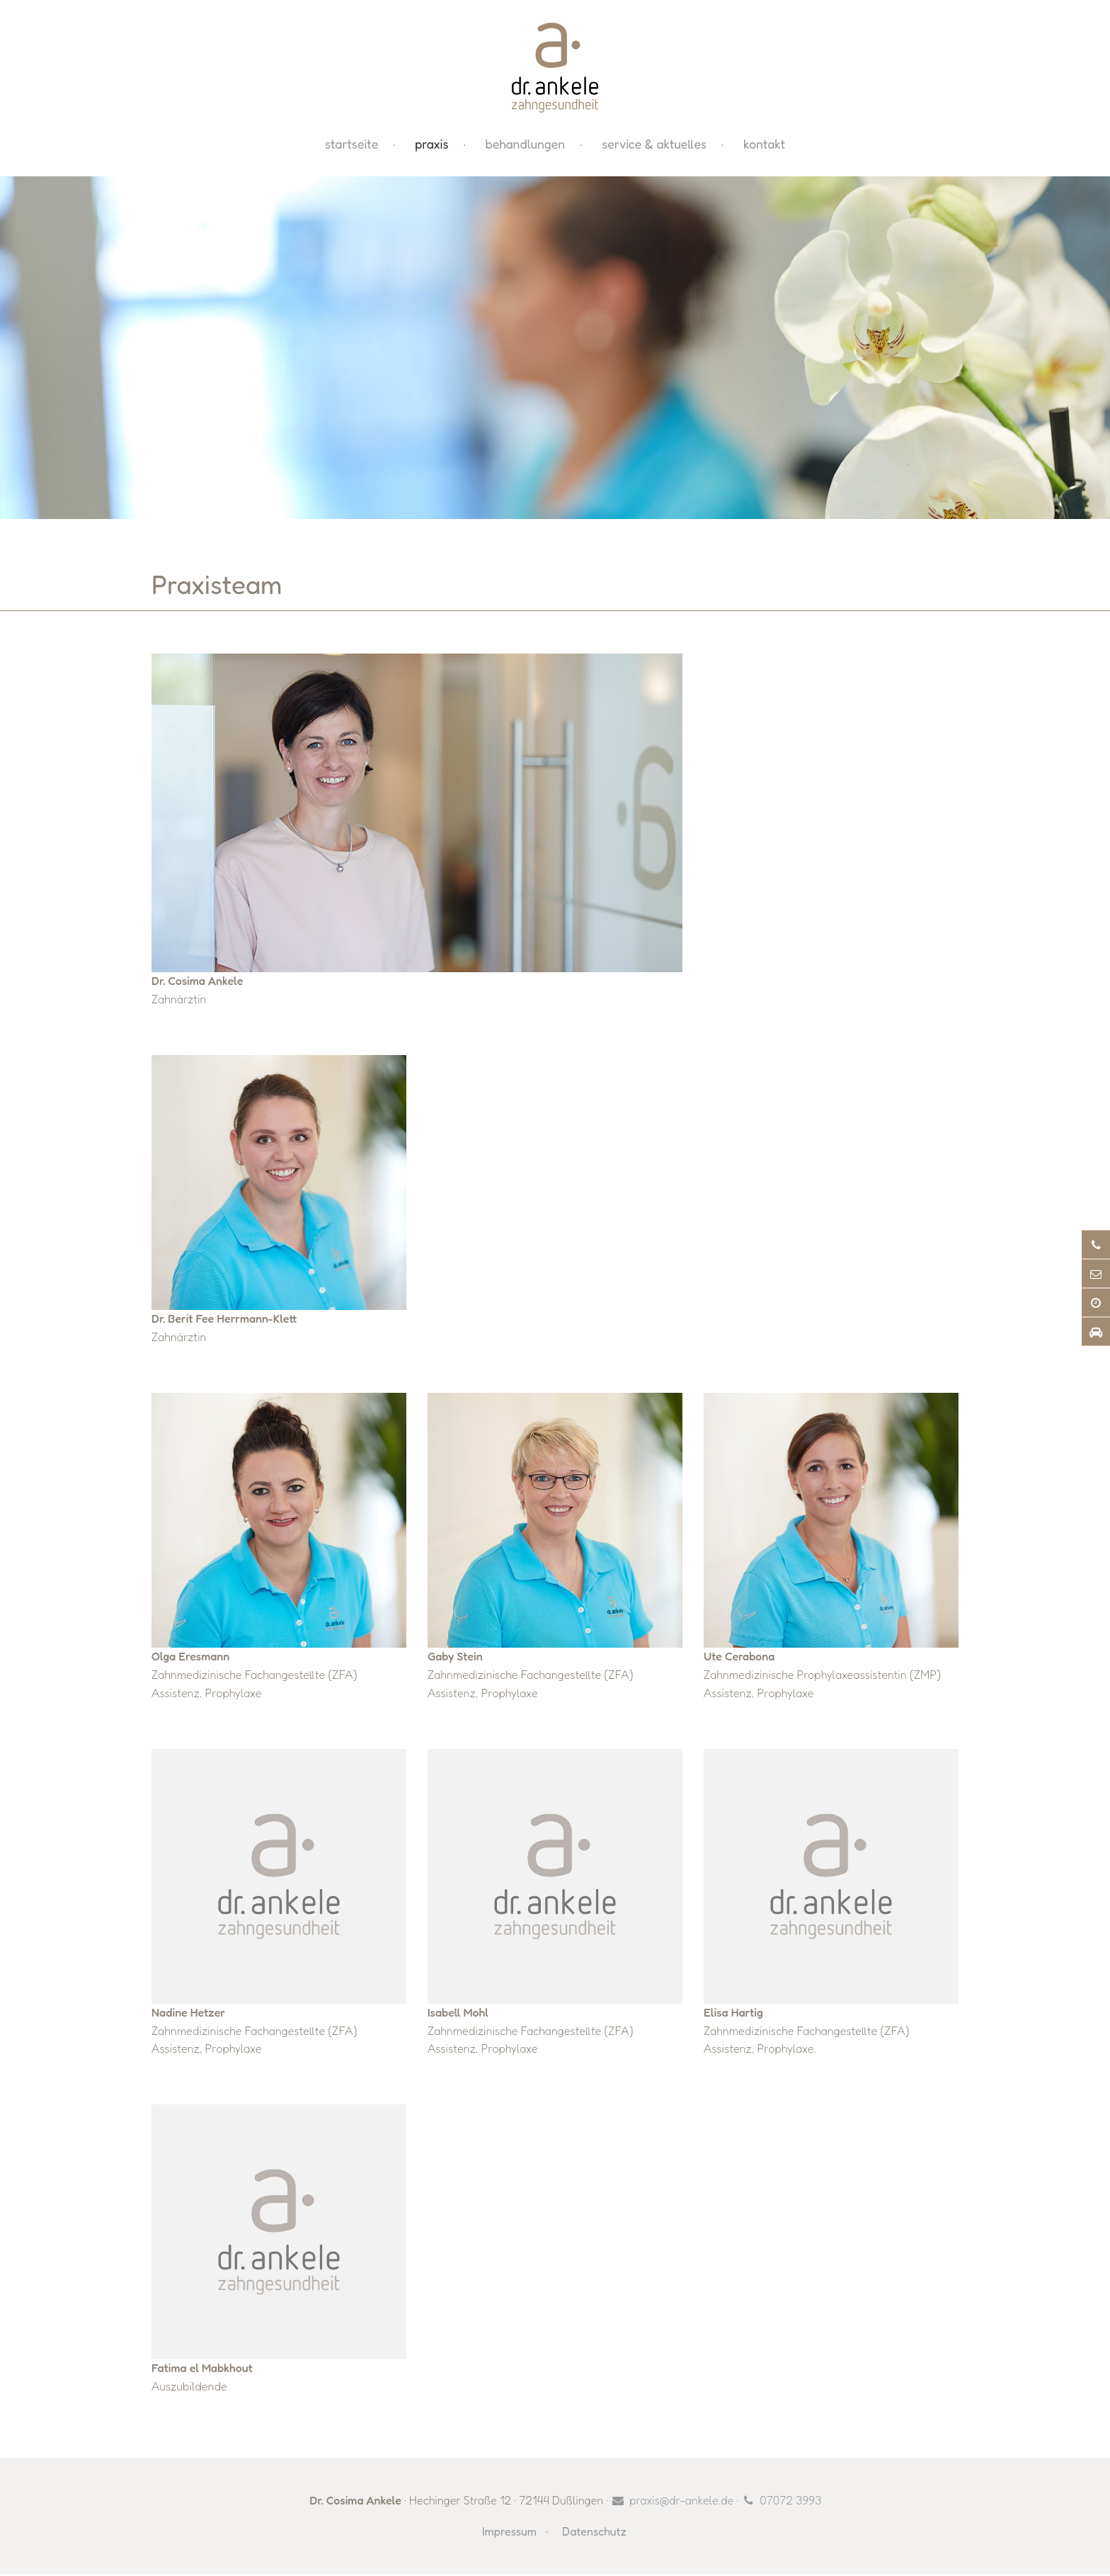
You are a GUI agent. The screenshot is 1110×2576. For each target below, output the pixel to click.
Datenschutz (594, 2533)
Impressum (509, 2533)
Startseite (351, 145)
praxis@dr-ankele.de (681, 2502)
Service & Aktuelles (654, 145)
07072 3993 (790, 2502)
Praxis (431, 145)
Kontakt (764, 145)
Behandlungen (525, 145)
